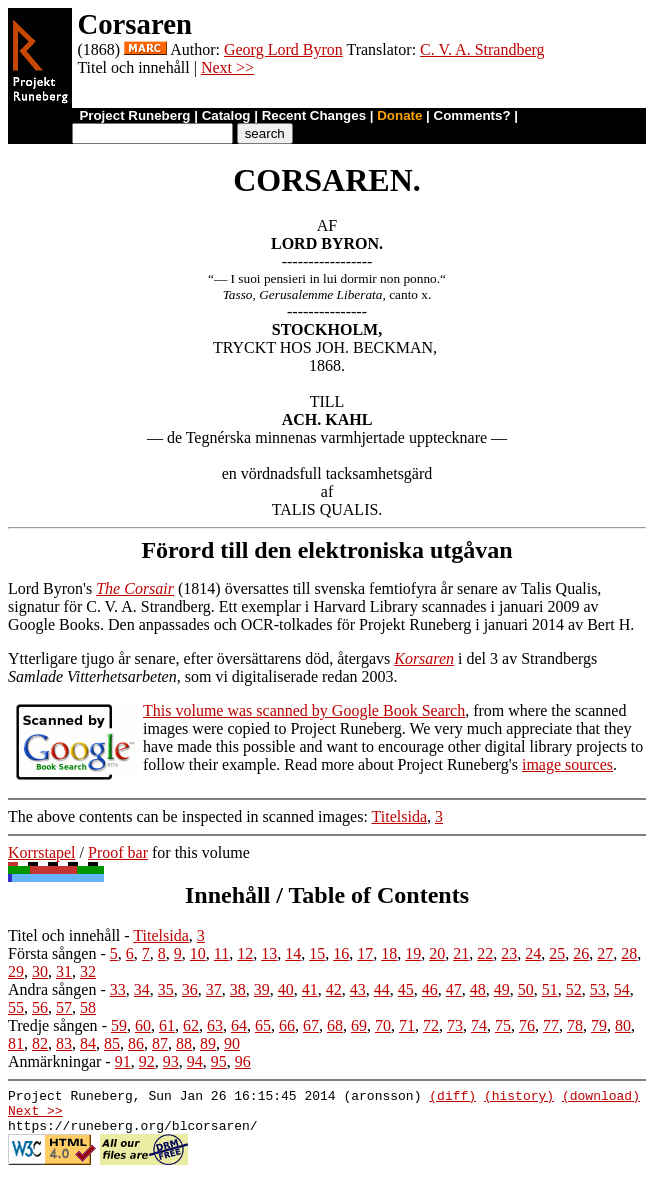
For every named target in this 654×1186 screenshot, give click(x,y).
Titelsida (399, 816)
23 (509, 953)
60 (143, 1025)
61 (167, 1025)
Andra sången (52, 989)
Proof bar (118, 852)
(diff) (452, 1098)
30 (40, 971)
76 (527, 1025)
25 (557, 953)
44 (382, 989)
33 (118, 989)
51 (550, 989)
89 (208, 1043)
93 (171, 1061)
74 (479, 1025)
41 (310, 989)
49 (502, 989)
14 (293, 953)
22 (485, 953)
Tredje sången (53, 1025)
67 (311, 1025)
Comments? (472, 115)
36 (190, 989)
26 (581, 953)
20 (437, 953)
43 (358, 989)
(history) (519, 1098)
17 (365, 953)
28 (629, 953)
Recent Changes (314, 115)
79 (599, 1025)
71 (407, 1025)
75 (503, 1025)
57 (64, 1007)
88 (184, 1043)
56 (40, 1007)
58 (88, 1007)
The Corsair (135, 588)
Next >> (227, 67)
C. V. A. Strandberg (482, 49)
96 (243, 1061)
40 (286, 989)
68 (335, 1025)
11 (221, 953)
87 (160, 1043)
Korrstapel (42, 852)
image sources (567, 764)
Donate (399, 115)
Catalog (226, 115)
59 (119, 1025)
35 (166, 989)
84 (88, 1043)
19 (413, 953)
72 (431, 1025)
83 (64, 1043)
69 (359, 1025)
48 (478, 989)
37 (214, 989)
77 (551, 1025)
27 (605, 953)
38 (238, 989)
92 (147, 1061)
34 (142, 989)
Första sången (52, 953)
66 (287, 1025)
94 (195, 1061)
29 (16, 971)
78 (575, 1025)
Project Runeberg (134, 115)
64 (239, 1025)
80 (623, 1025)
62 (191, 1025)
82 (40, 1043)
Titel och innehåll (64, 935)
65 (263, 1025)
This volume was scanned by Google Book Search (304, 710)
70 (383, 1025)
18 (389, 953)
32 (88, 971)
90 (232, 1043)
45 (406, 989)
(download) (601, 1098)
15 (317, 953)
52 (574, 989)
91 (123, 1061)
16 (341, 953)
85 (112, 1043)
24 (533, 953)
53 (598, 989)
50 (526, 989)
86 (136, 1043)
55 (16, 1007)
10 (198, 953)
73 (455, 1025)
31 (64, 971)
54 (622, 989)
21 (461, 953)
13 (269, 953)
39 (262, 989)
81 (16, 1043)
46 (430, 989)
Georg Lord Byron (283, 49)
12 (245, 953)
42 (334, 989)
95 (219, 1061)
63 (215, 1025)
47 (454, 989)
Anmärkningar (54, 1061)
